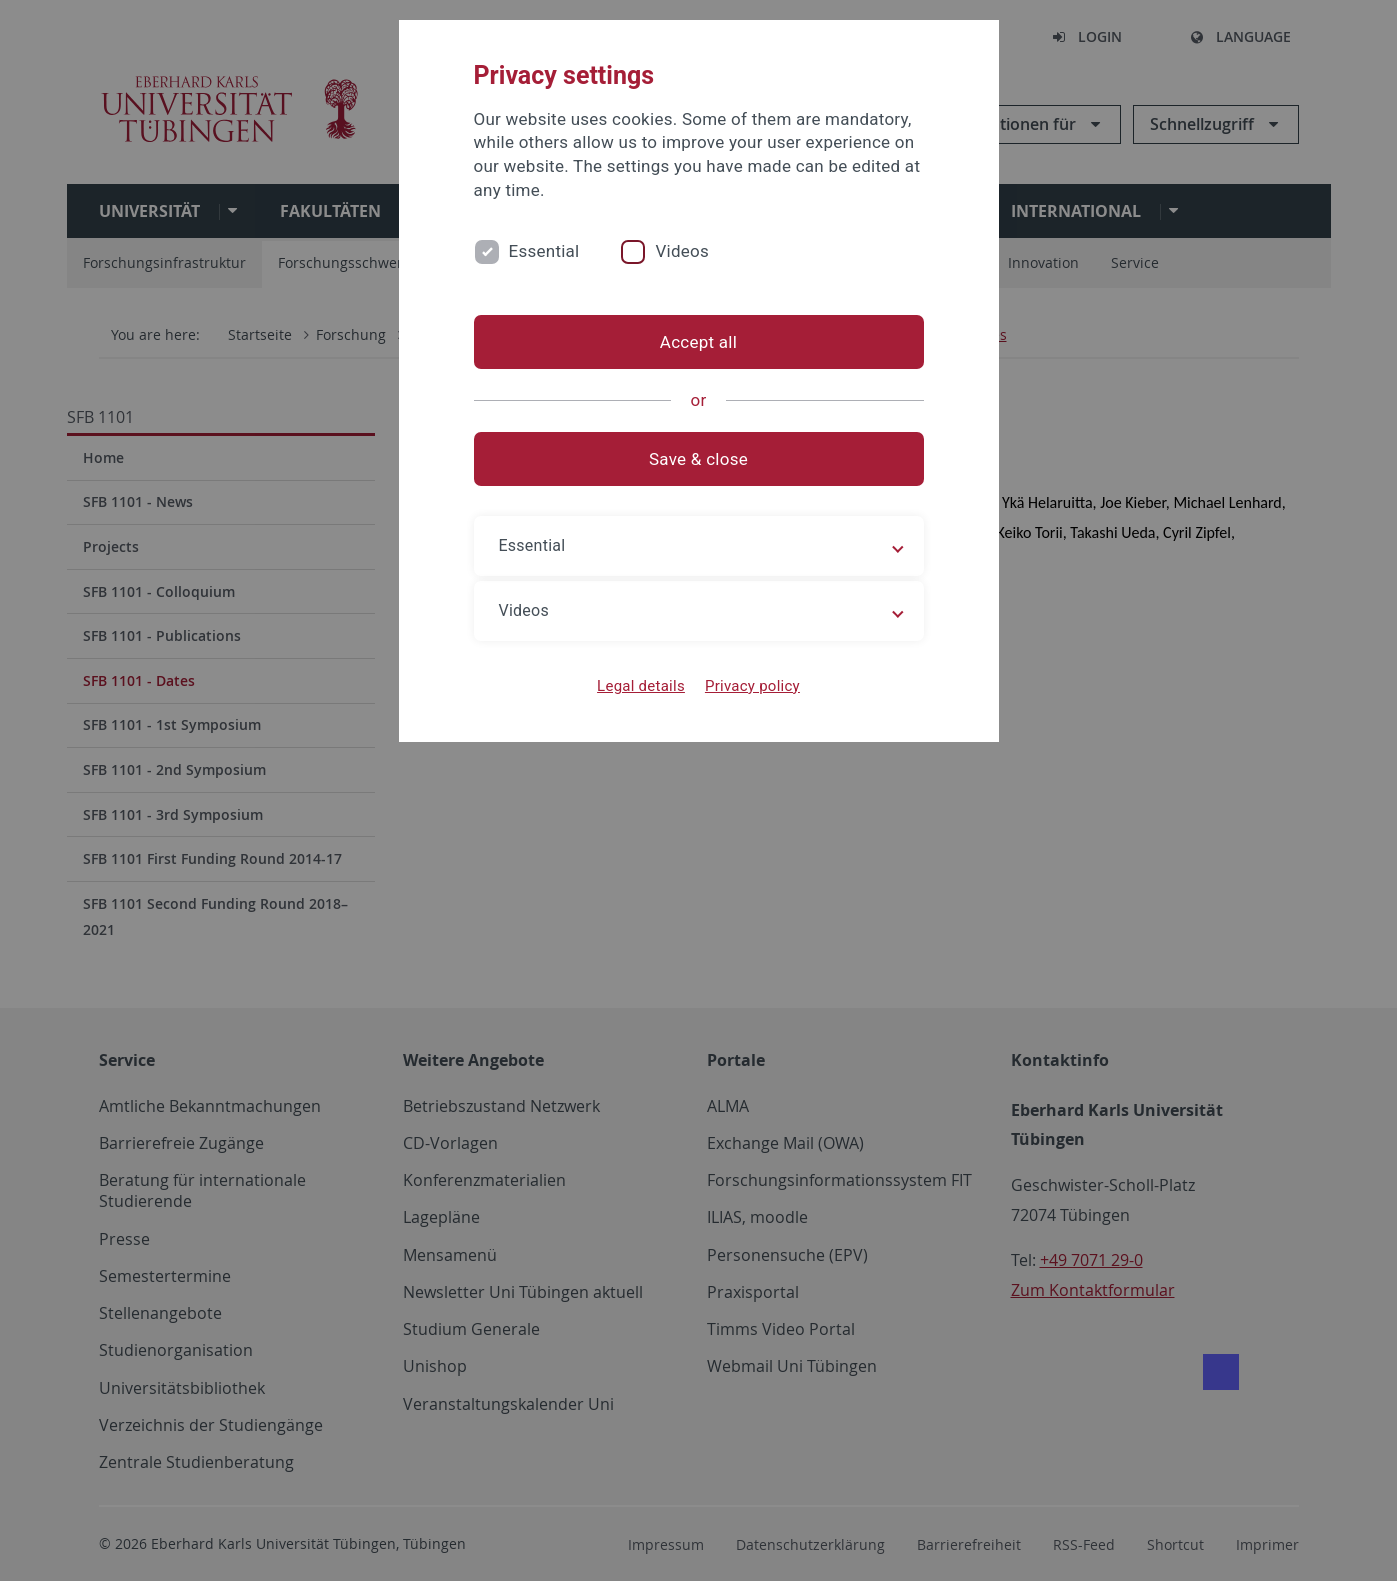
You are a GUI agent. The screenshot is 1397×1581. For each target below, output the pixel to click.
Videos (682, 251)
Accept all (698, 342)
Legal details (641, 686)
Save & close (698, 459)
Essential (544, 251)
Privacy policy (752, 686)
